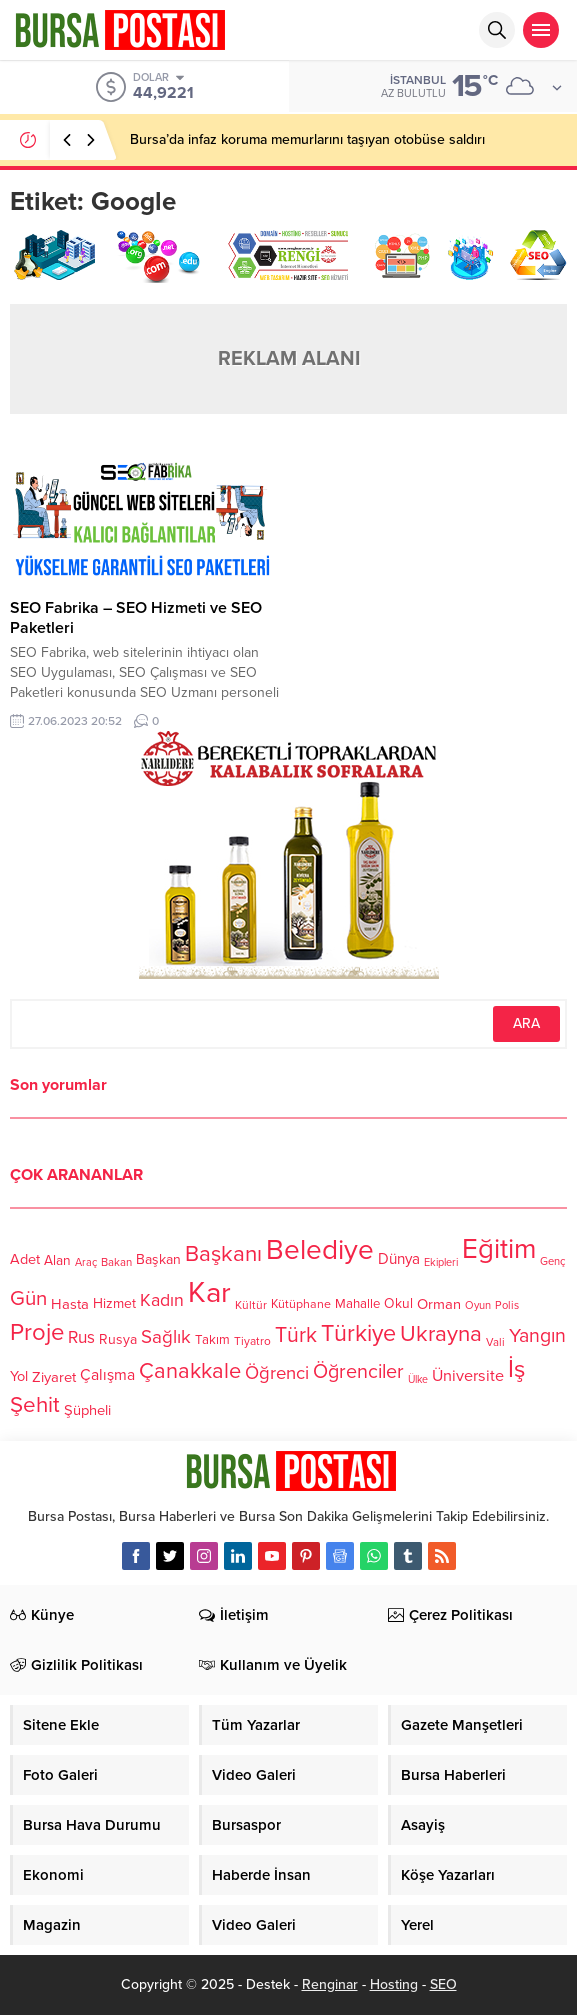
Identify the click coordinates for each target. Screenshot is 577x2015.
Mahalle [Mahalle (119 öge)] (357, 1304)
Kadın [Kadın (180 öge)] (162, 1300)
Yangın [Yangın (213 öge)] (537, 1335)
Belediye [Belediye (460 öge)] (320, 1250)
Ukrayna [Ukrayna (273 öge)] (441, 1333)
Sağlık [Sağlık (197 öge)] (166, 1336)
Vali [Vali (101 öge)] (495, 1342)
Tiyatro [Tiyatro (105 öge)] (252, 1341)
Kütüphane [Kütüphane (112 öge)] (301, 1304)
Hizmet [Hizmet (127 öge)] (114, 1303)
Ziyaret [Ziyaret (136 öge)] (54, 1377)
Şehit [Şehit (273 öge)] (35, 1404)
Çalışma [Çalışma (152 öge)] (107, 1375)
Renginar (330, 1984)
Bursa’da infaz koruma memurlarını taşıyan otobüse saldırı (307, 139)
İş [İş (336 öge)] (517, 1369)
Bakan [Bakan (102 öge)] (116, 1262)
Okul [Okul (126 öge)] (398, 1303)
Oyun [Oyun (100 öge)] (478, 1305)
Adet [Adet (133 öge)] (25, 1259)
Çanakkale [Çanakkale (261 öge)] (190, 1371)
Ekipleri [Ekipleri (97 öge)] (441, 1261)
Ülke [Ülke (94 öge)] (418, 1379)
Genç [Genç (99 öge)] (553, 1261)
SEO (443, 1984)
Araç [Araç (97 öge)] (86, 1261)
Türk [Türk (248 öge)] (296, 1335)
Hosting (394, 1984)
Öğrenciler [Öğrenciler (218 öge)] (358, 1372)
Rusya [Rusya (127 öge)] (118, 1339)
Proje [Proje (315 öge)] (37, 1332)
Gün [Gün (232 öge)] (28, 1298)
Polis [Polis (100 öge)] (507, 1305)
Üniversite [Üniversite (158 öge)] (468, 1375)
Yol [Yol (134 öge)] (19, 1376)
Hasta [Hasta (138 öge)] (70, 1304)
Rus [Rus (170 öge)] (81, 1337)
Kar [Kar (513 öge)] (209, 1292)
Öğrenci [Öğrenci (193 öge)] (277, 1373)
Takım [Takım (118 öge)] (212, 1340)
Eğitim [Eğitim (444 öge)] (499, 1249)
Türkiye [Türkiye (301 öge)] (358, 1333)
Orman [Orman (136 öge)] (439, 1304)
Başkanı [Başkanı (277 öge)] (223, 1253)
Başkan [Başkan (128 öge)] (158, 1259)
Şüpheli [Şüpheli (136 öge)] (87, 1410)
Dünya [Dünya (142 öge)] (399, 1259)
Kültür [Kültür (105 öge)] (251, 1305)
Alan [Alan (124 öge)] (57, 1259)
